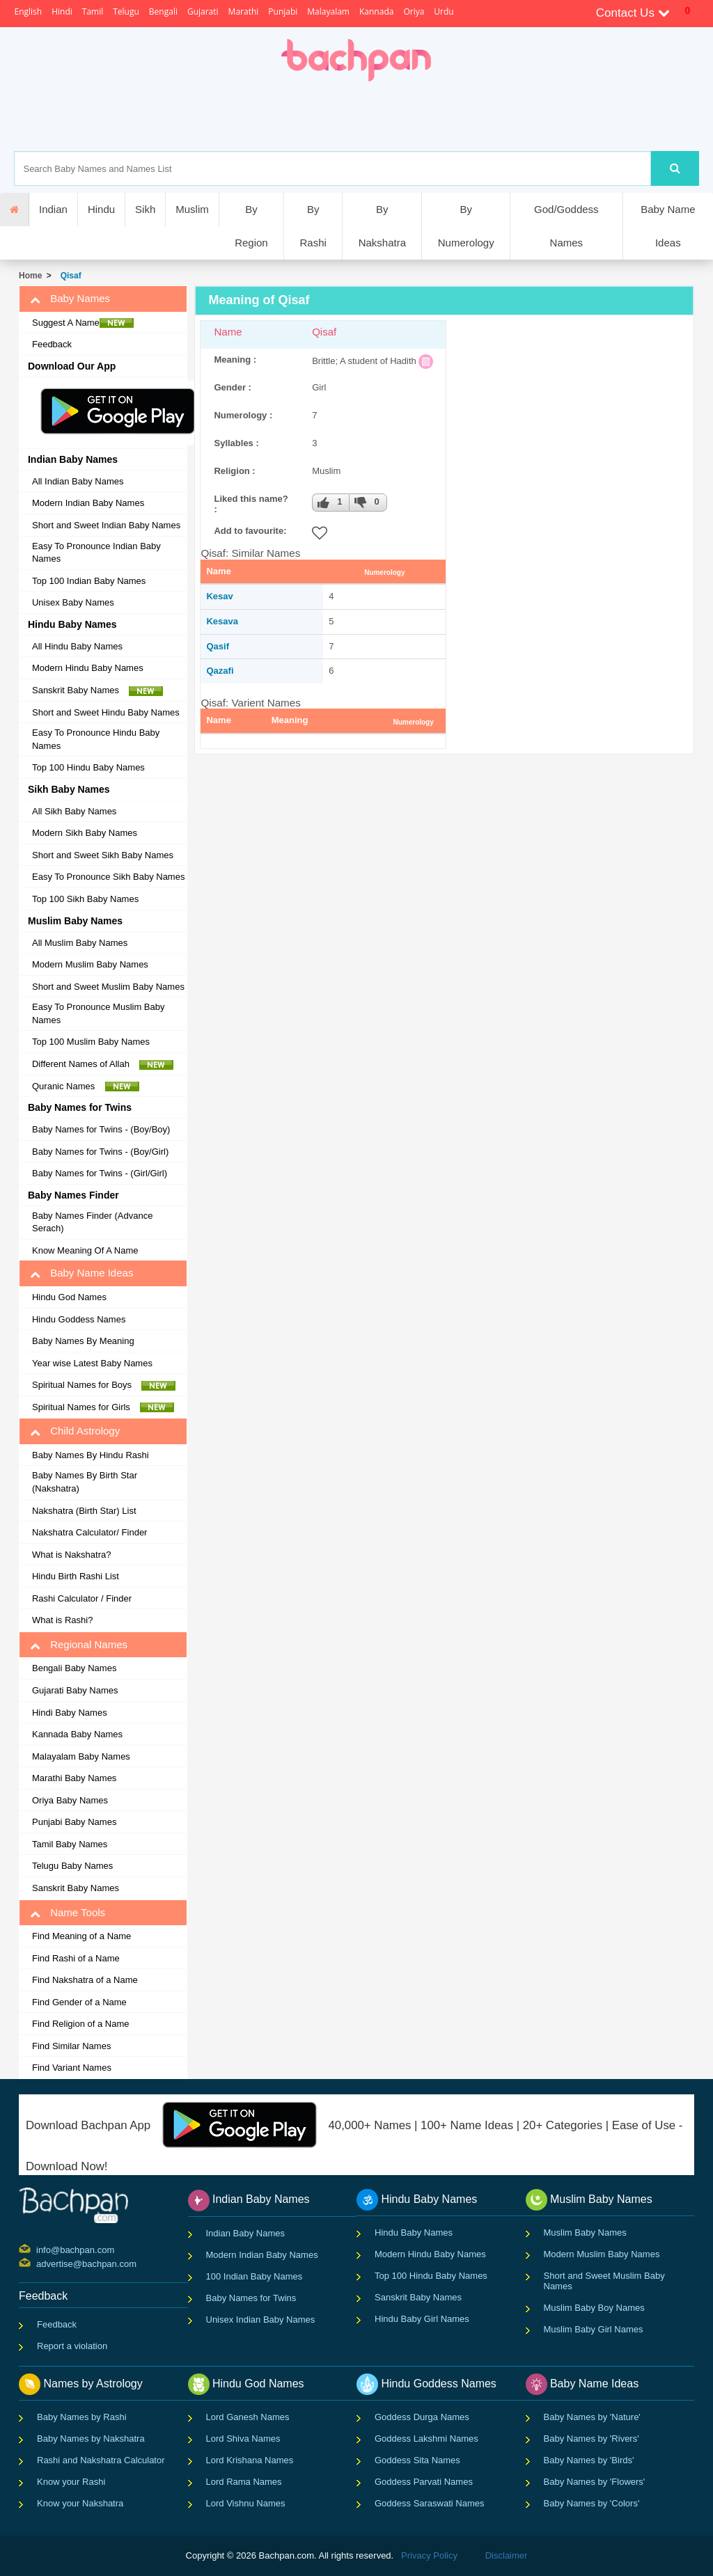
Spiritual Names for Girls (103, 1407)
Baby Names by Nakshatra (91, 2438)
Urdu (443, 11)
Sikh (145, 209)
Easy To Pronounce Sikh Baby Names (108, 876)
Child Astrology (75, 1431)
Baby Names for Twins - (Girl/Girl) (99, 1173)
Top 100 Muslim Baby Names (91, 1041)
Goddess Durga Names (422, 2417)
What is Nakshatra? (71, 1554)
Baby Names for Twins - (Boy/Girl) (100, 1151)
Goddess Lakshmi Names (426, 2438)
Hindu (101, 209)
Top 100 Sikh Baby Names (85, 899)
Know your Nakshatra (80, 2503)
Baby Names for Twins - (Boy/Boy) (101, 1129)
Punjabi (282, 11)
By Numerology (466, 225)
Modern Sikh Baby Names (84, 833)
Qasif (217, 646)
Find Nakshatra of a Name (85, 1980)
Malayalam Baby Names (81, 1756)
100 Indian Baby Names (254, 2276)
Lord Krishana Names (250, 2460)
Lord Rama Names (244, 2481)
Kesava (222, 621)
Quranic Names (85, 1086)
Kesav (219, 596)
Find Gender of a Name (79, 2002)
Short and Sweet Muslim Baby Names (108, 986)
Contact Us (633, 12)
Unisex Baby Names (73, 602)
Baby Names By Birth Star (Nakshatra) (84, 1482)
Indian (53, 209)
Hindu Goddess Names (78, 1319)
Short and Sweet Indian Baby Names (106, 525)
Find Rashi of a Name (76, 1958)
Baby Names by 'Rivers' (591, 2438)
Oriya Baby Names (70, 1800)
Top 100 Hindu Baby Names (88, 767)
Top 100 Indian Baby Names (89, 581)
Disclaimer (506, 2555)
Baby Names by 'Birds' (589, 2460)
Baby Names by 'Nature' (592, 2417)
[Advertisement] (404, 116)
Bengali (163, 11)
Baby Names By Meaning (83, 1341)
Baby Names (70, 298)
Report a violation (72, 2346)
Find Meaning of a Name (81, 1936)
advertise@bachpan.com (38, 2263)
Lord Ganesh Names (248, 2417)
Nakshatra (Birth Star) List (84, 1511)
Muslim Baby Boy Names (594, 2307)
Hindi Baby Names (69, 1712)
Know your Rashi (71, 2481)
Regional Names (78, 1644)
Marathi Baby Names (74, 1778)
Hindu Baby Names (414, 2232)
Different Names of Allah (102, 1064)
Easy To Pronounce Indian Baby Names (96, 552)
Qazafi (219, 670)
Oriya (413, 11)
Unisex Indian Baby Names (260, 2319)
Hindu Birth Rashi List (75, 1576)
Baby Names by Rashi (82, 2417)
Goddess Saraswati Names (430, 2503)
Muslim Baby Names (585, 2232)
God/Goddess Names (566, 225)
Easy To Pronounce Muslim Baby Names (98, 1013)
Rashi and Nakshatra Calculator (101, 2460)
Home (30, 275)
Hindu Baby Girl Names (422, 2319)
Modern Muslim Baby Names (90, 964)
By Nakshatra (382, 225)
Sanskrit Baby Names (97, 690)
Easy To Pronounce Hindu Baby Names (95, 739)
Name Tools (67, 1912)
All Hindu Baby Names (77, 646)
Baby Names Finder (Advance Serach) (92, 1222)
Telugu (126, 11)
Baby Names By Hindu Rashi (90, 1455)
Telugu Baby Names (72, 1865)
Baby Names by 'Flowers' (594, 2481)
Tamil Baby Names (69, 1844)
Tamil (92, 11)
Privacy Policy (429, 2555)
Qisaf (68, 275)
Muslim (192, 209)
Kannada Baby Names (77, 1734)
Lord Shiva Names (243, 2438)
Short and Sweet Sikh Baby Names (102, 855)
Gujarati (203, 11)
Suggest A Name (83, 323)
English (28, 11)
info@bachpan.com (38, 2249)
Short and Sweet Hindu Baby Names (106, 712)
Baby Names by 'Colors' (592, 2503)
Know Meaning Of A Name (85, 1250)
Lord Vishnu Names (245, 2503)
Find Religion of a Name (80, 2023)
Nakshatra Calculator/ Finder (89, 1532)
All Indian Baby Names (78, 481)
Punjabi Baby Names (74, 1822)
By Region (251, 225)
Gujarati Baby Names (75, 1690)
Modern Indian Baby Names (88, 503)
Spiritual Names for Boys (104, 1385)
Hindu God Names (69, 1297)
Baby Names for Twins (251, 2298)
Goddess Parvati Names (424, 2481)
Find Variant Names (71, 2067)
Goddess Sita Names (417, 2460)
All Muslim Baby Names (79, 943)
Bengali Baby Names (74, 1668)
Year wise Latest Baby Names (92, 1363)
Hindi (62, 11)
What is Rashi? (62, 1620)
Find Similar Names (71, 2046)
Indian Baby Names (245, 2233)
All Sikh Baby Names (74, 811)
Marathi (243, 11)
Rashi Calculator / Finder (82, 1598)
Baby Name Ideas (668, 225)
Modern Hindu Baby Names (87, 668)
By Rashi (312, 225)
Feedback (52, 344)
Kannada (376, 11)
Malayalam (328, 11)
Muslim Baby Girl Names (593, 2329)
